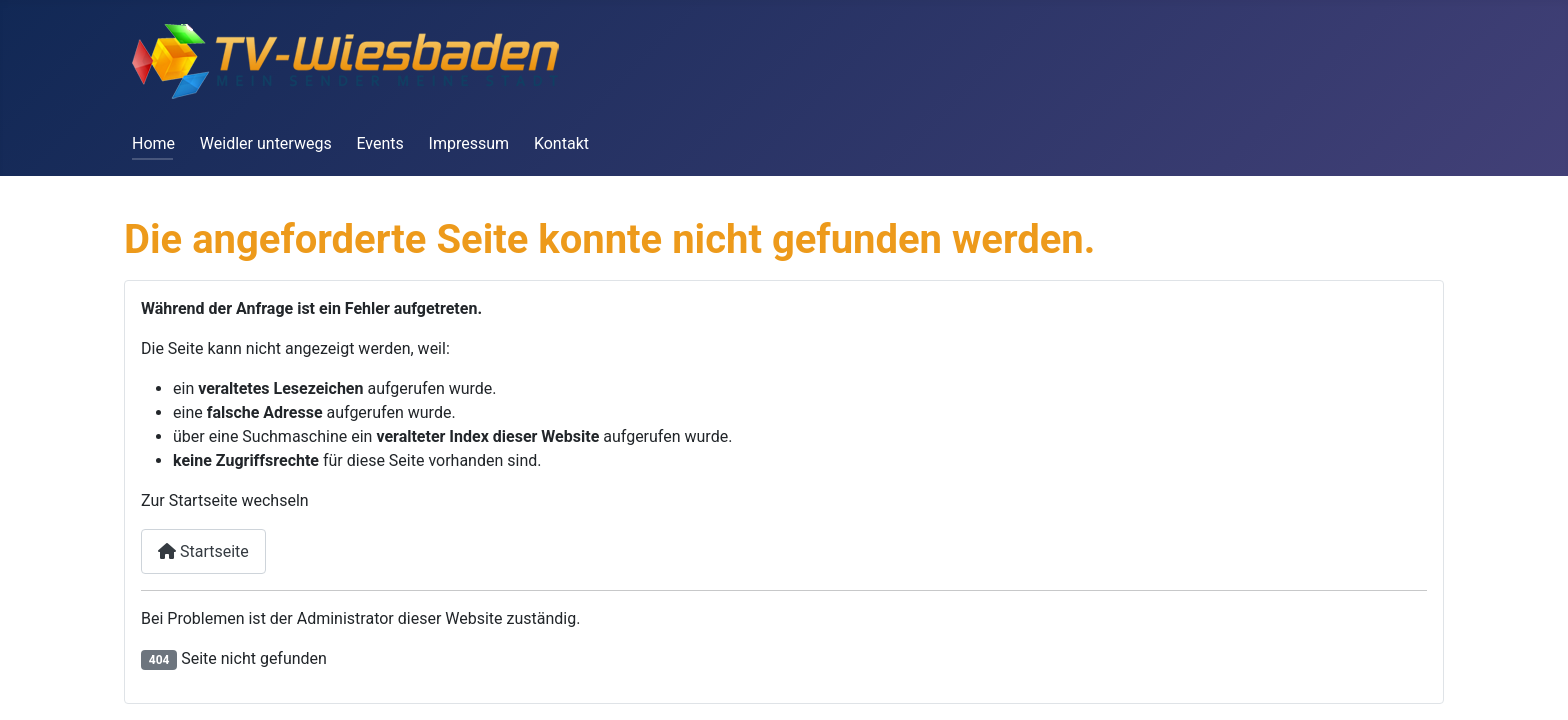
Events (379, 143)
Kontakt (561, 143)
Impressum (469, 143)
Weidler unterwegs (266, 143)
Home (153, 143)
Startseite (203, 551)
